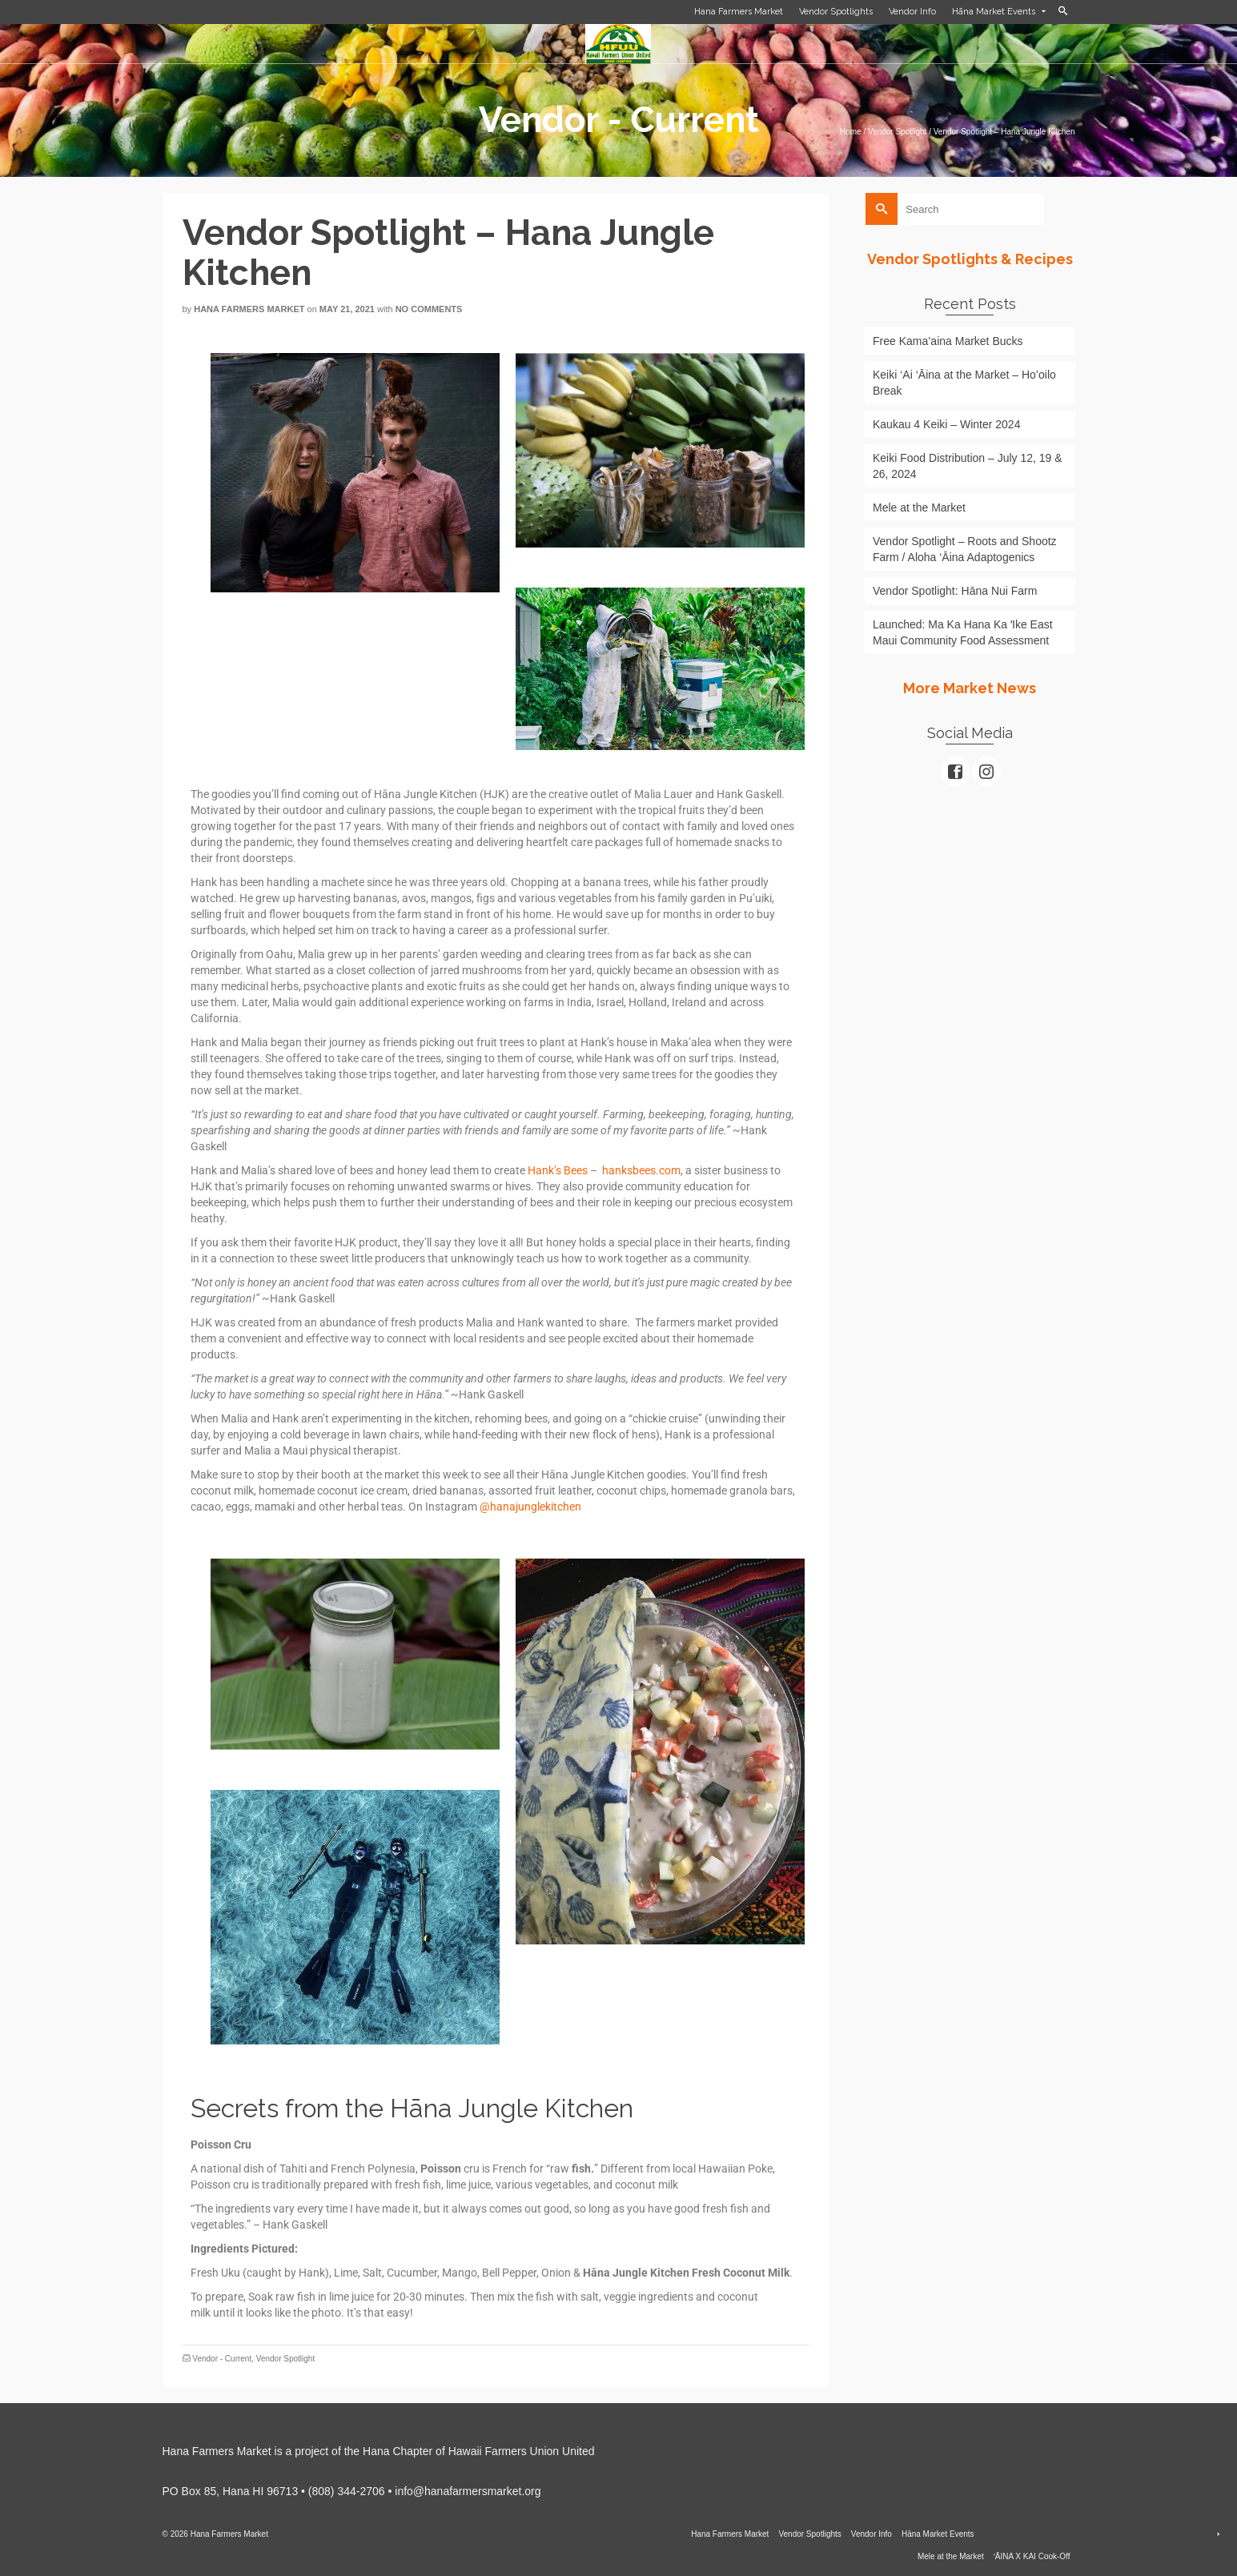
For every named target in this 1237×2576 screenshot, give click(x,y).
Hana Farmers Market (249, 309)
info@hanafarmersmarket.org (467, 2491)
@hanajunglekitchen (530, 1506)
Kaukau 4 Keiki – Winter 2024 (946, 424)
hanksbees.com (641, 1170)
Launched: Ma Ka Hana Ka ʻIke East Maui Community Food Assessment (963, 632)
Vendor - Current (221, 2358)
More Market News (969, 688)
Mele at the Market (919, 507)
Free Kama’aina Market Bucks (948, 341)
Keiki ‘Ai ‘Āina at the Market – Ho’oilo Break (964, 382)
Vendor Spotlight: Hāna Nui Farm (955, 590)
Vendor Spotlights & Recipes (970, 259)
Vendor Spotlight (285, 2358)
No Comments (429, 309)
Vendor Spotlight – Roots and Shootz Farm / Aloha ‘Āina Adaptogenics (965, 549)
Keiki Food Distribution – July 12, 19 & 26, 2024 (967, 465)
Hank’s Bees (558, 1170)
